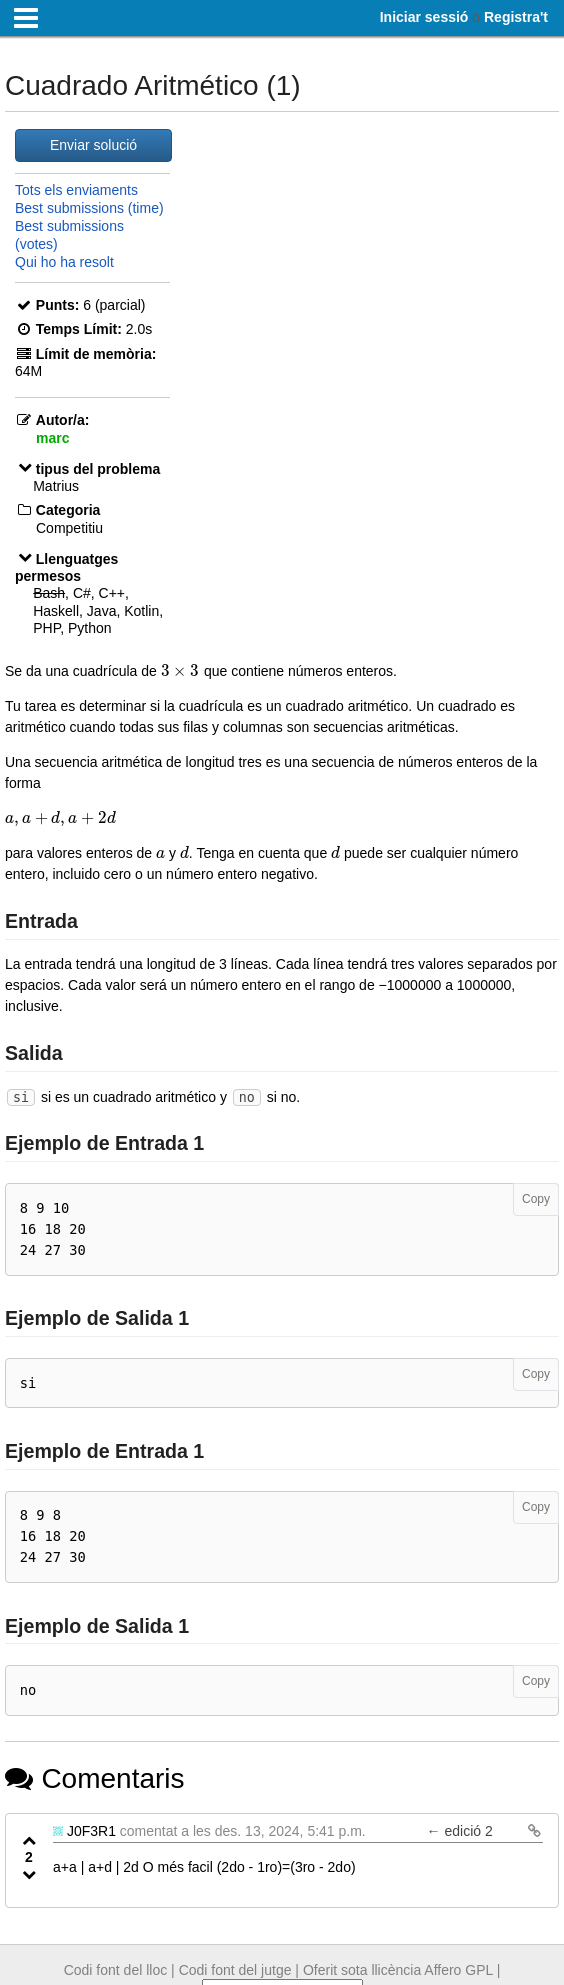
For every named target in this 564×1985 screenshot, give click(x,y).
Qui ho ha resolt (64, 262)
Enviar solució (93, 145)
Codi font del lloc (116, 1970)
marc (52, 438)
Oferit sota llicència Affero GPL (398, 1970)
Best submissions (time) (89, 208)
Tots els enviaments (76, 190)
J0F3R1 (91, 1831)
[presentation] (180, 671)
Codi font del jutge (235, 1970)
